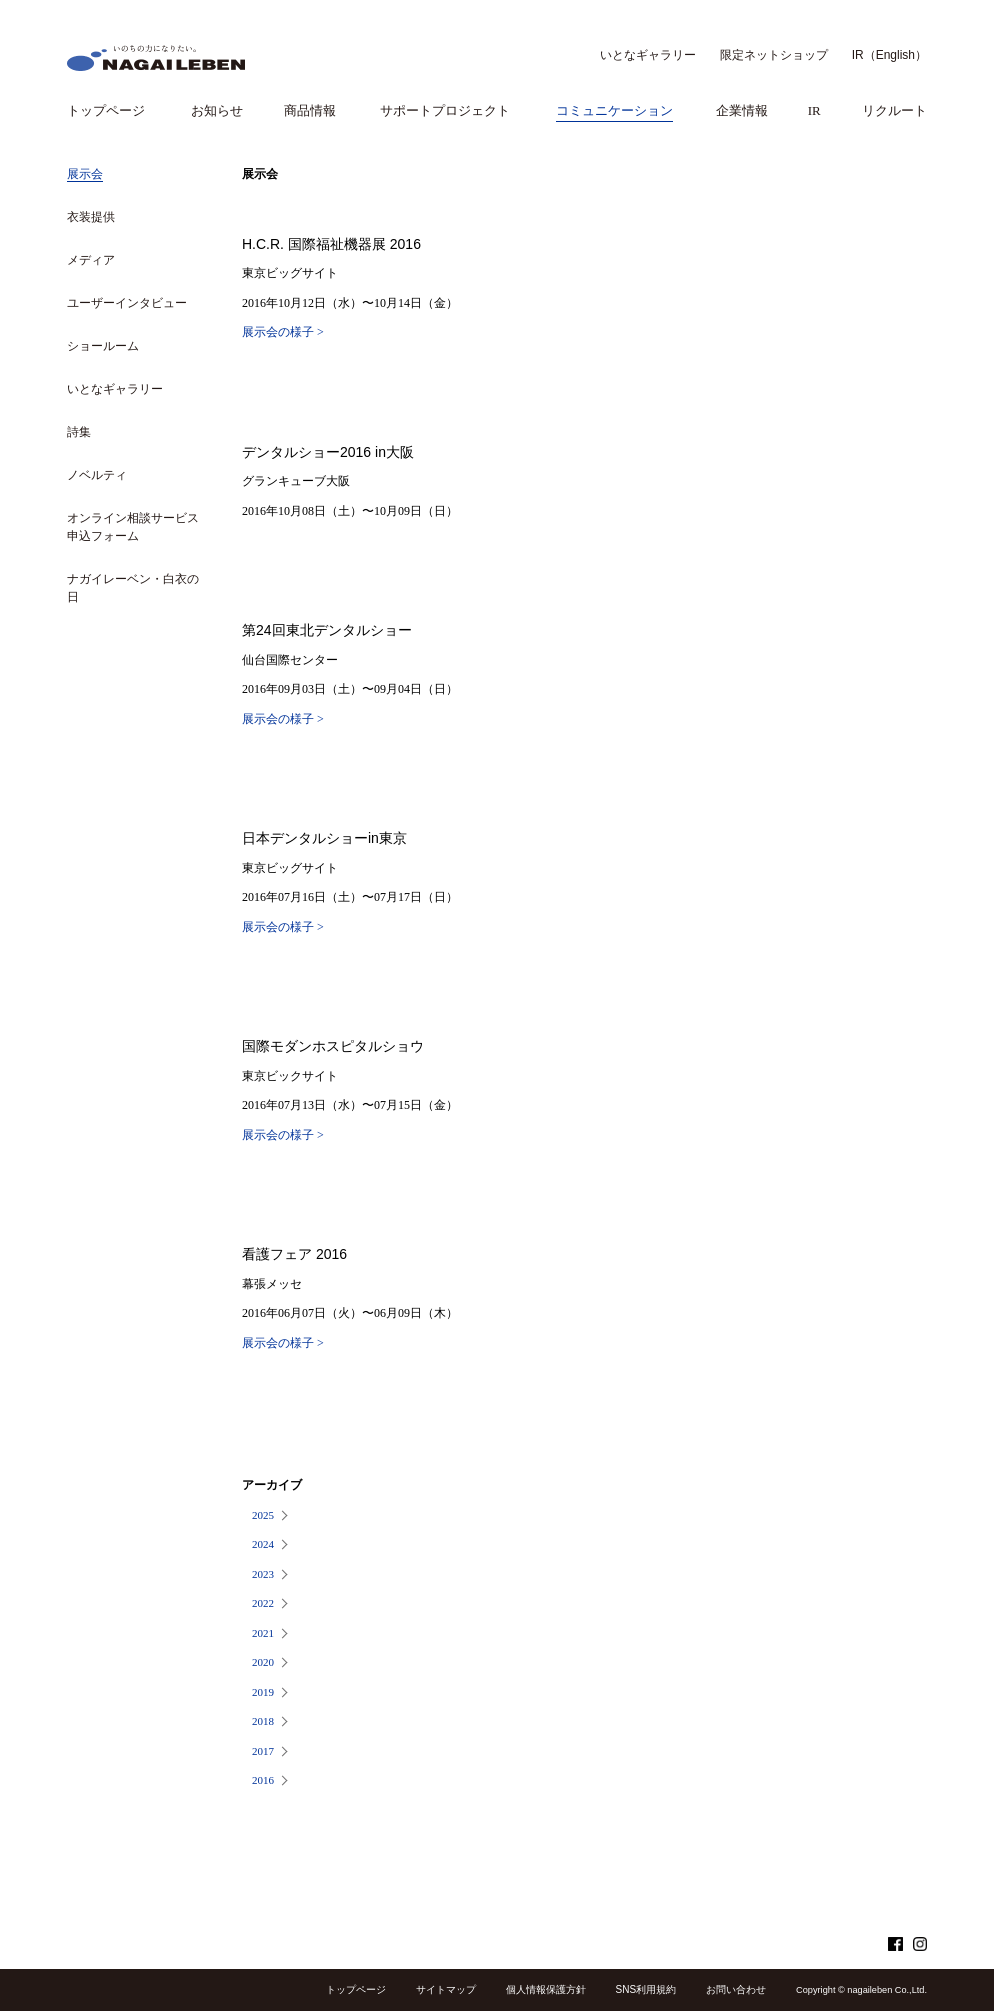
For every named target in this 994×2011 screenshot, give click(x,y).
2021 (263, 1633)
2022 (263, 1603)
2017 (263, 1751)
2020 (263, 1662)
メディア (91, 260)
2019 (263, 1692)
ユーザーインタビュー (127, 303)
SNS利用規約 (646, 1989)
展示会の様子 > (283, 332)
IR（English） (889, 55)
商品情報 (310, 110)
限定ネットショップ (774, 55)
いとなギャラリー (648, 55)
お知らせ (217, 110)
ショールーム (103, 346)
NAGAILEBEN (156, 58)
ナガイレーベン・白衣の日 (133, 588)
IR (814, 110)
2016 (263, 1780)
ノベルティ (97, 475)
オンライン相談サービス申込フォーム (133, 527)
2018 (263, 1721)
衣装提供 (91, 217)
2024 (263, 1544)
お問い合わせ (736, 1989)
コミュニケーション (614, 110)
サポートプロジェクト (445, 110)
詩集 (79, 432)
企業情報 (742, 110)
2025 (263, 1515)
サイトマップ (446, 1989)
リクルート (894, 110)
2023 (263, 1574)
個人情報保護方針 (546, 1989)
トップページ (106, 110)
